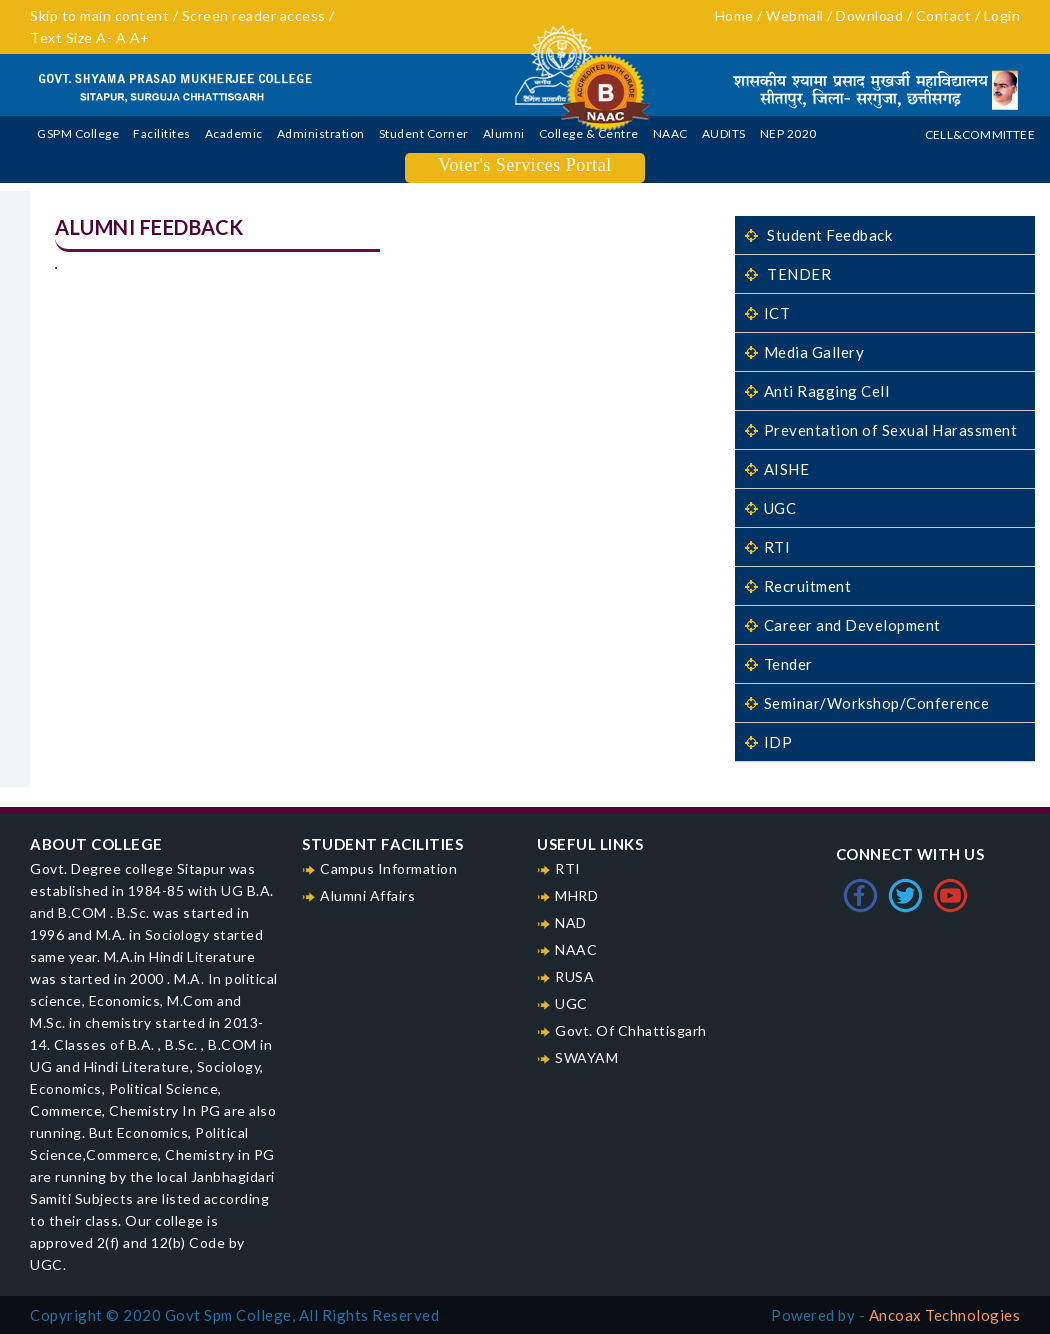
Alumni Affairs (367, 895)
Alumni (504, 133)
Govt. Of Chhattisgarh (631, 1030)
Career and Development (843, 625)
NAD (571, 922)
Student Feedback (818, 235)
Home (734, 15)
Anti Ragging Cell (817, 391)
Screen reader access (256, 15)
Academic (234, 133)
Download (871, 15)
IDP (768, 742)
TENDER (788, 274)
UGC (770, 508)
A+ (140, 37)
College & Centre (589, 133)
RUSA (574, 976)
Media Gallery (804, 352)
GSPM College (78, 133)
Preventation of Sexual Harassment (881, 430)
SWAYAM (586, 1057)
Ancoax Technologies (945, 1315)
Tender (779, 664)
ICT (767, 313)
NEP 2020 (788, 133)
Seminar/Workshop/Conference (867, 703)
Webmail (796, 15)
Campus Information (388, 868)
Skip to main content (99, 15)
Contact (944, 15)
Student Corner (424, 133)
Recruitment (798, 586)
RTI (767, 547)
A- (106, 37)
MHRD (576, 895)
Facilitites (162, 133)
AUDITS (724, 133)
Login (1002, 15)
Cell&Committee (980, 134)
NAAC (670, 133)
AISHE (777, 469)
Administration (321, 133)
